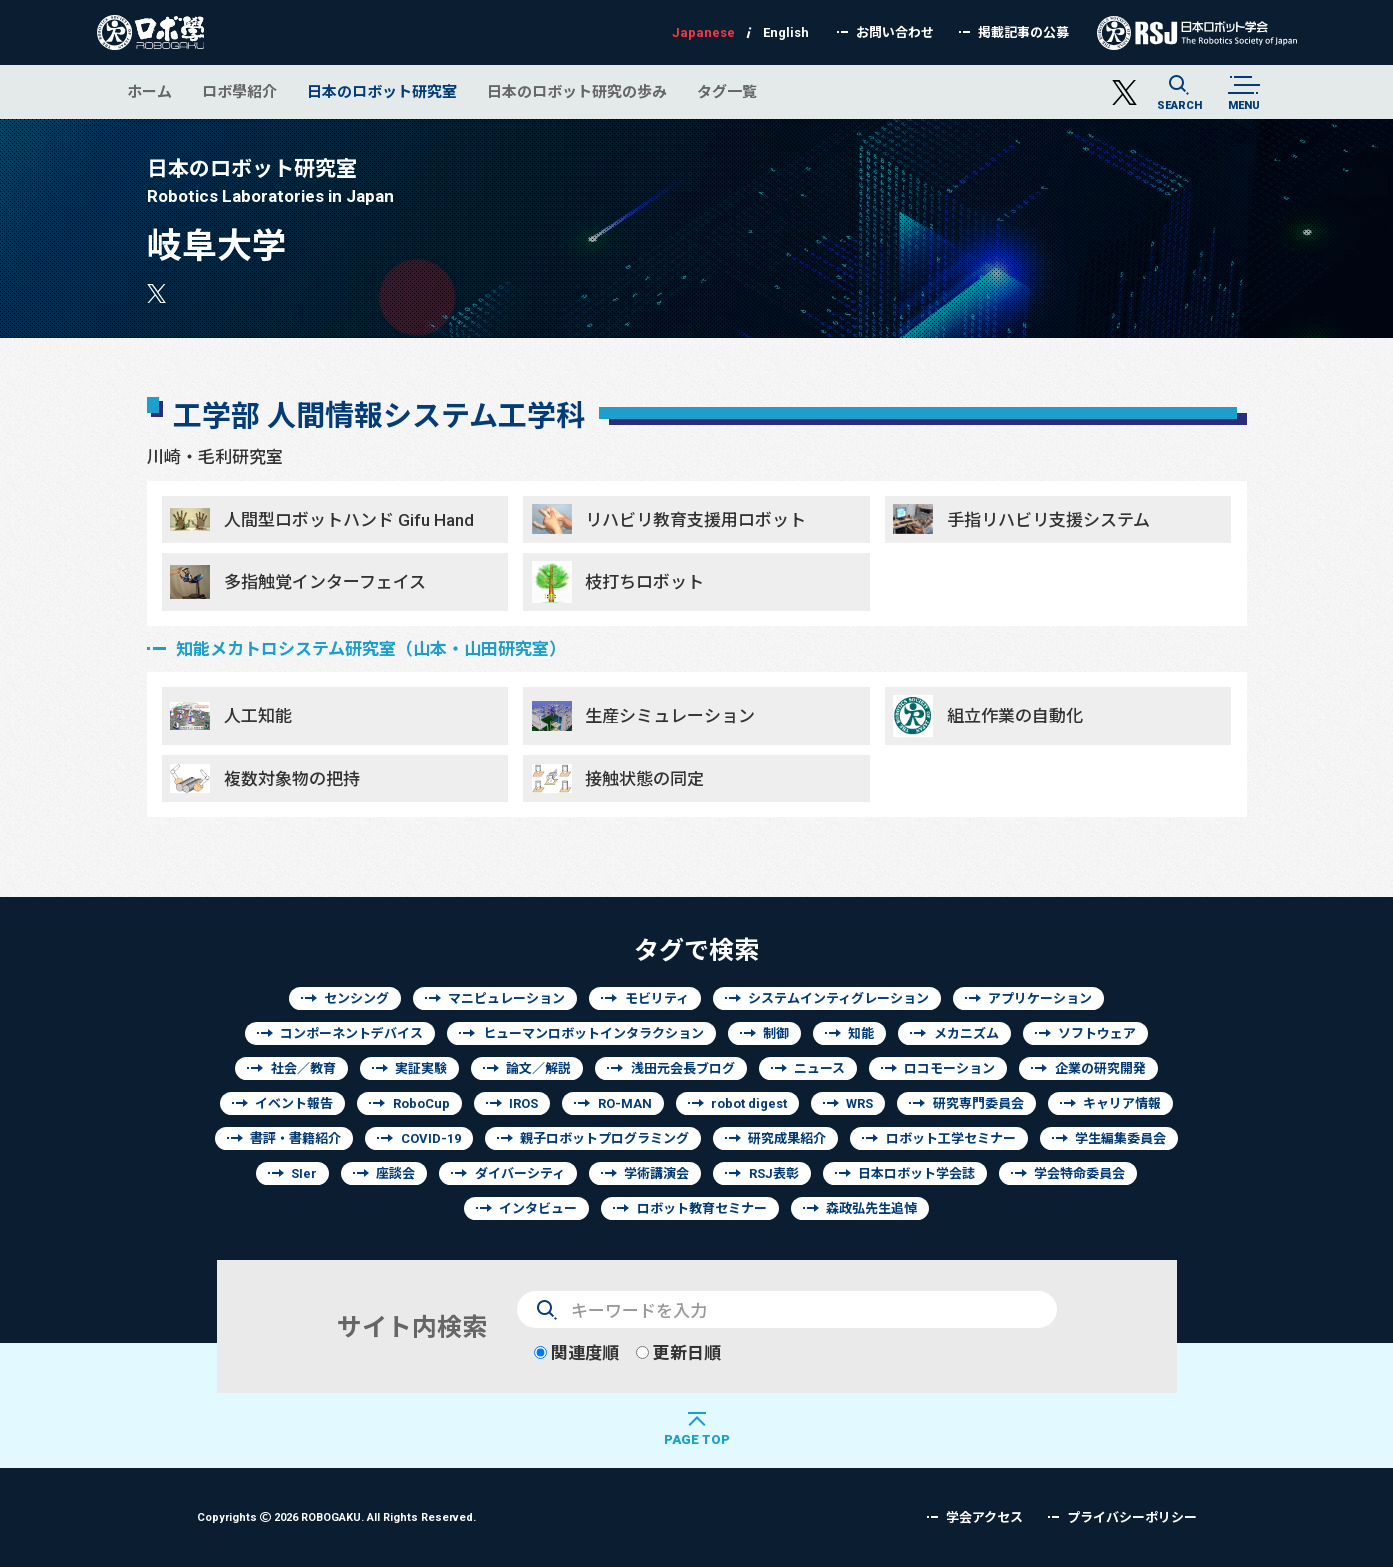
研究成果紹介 (787, 1138)
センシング (356, 998)
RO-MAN (625, 1103)
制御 (776, 1033)
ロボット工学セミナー (951, 1138)
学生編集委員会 (1120, 1138)
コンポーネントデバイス (351, 1033)
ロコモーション (949, 1068)
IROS (523, 1103)
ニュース (819, 1068)
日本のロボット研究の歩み (577, 91)
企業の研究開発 (1100, 1068)
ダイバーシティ (520, 1173)
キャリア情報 (1122, 1103)
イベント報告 (294, 1103)
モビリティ (657, 998)
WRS (859, 1103)
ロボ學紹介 (239, 91)
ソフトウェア (1097, 1033)
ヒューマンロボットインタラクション (593, 1033)
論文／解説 (538, 1068)
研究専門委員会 (978, 1103)
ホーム (149, 91)
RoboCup (421, 1103)
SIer (304, 1173)
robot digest (749, 1103)
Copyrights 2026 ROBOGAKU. (336, 1516)
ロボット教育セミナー (702, 1208)
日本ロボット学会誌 (916, 1173)
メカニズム (966, 1033)
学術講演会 (656, 1173)
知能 (861, 1033)
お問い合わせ (895, 32)
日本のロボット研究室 (382, 91)
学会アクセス (984, 1517)
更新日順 (678, 1352)
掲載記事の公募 (1023, 32)
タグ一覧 (727, 91)
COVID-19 (431, 1138)
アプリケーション (1040, 998)
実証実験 (421, 1068)
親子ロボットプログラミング (604, 1138)
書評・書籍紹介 (295, 1138)
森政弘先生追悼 (871, 1208)
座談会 (395, 1173)
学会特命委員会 (1079, 1173)
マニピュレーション (506, 998)
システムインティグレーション (838, 998)
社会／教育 (303, 1068)
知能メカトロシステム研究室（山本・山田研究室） (371, 648)
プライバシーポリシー (1132, 1517)
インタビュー (538, 1208)
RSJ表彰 (774, 1173)
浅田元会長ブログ (683, 1068)
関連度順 (576, 1352)
